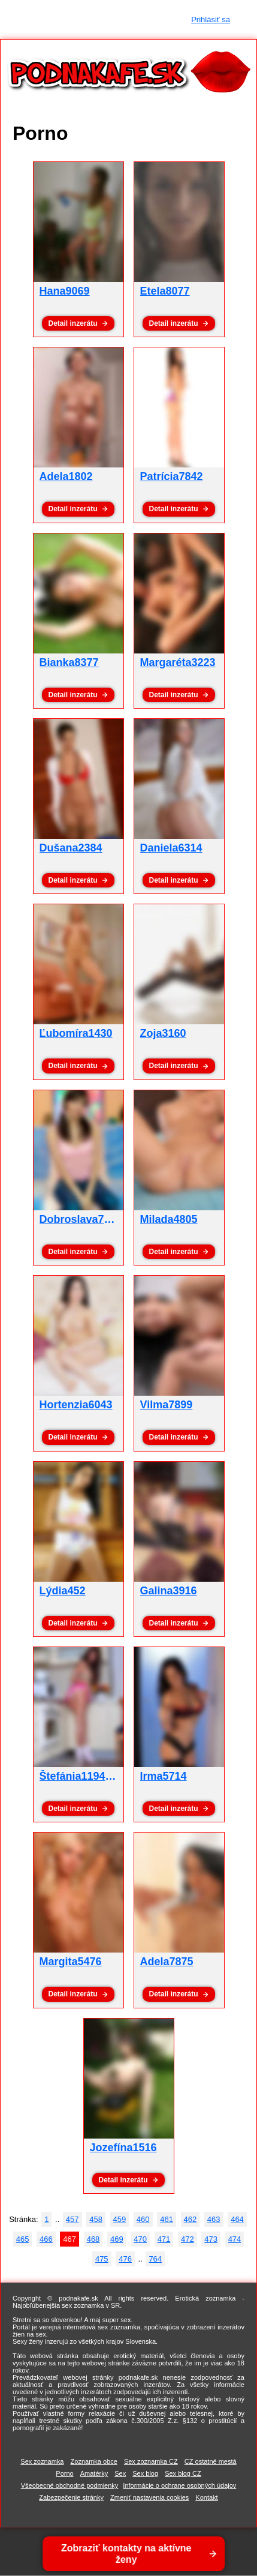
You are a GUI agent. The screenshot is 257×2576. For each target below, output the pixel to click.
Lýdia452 (63, 1591)
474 (234, 2239)
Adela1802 (66, 476)
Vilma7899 (166, 1405)
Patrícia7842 (171, 476)
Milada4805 (169, 1219)
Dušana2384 (71, 848)
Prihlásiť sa (210, 19)
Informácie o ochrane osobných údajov (179, 2485)
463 (213, 2219)
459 (119, 2219)
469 (116, 2239)
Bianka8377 (69, 662)
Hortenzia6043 (76, 1405)
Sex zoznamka (42, 2461)
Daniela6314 (171, 848)
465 (22, 2239)
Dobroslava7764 (81, 1219)
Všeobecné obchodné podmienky (70, 2485)
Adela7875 (166, 1962)
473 (210, 2239)
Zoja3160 (163, 1033)
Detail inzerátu (72, 323)
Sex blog (145, 2473)
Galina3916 (168, 1591)
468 (93, 2239)
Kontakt (206, 2497)
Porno (64, 2473)
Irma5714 (163, 1776)
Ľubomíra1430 (76, 1033)
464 (237, 2219)
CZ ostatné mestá (211, 2461)
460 (143, 2219)
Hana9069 (65, 291)
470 (140, 2239)
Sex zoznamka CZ (151, 2461)
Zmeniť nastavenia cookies (149, 2497)
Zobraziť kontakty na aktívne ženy (127, 2554)
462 (190, 2219)
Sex (120, 2473)
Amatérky (94, 2473)
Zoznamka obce (94, 2461)
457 (72, 2219)
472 (187, 2239)
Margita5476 (71, 1962)
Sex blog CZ (183, 2473)
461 (166, 2219)
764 (155, 2258)
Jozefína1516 (123, 2148)
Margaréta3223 (178, 662)
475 (101, 2258)
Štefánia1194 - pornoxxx (102, 1776)
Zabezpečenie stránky (71, 2497)
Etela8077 (165, 291)
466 (46, 2239)
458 (95, 2219)
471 (164, 2239)
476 (125, 2258)
